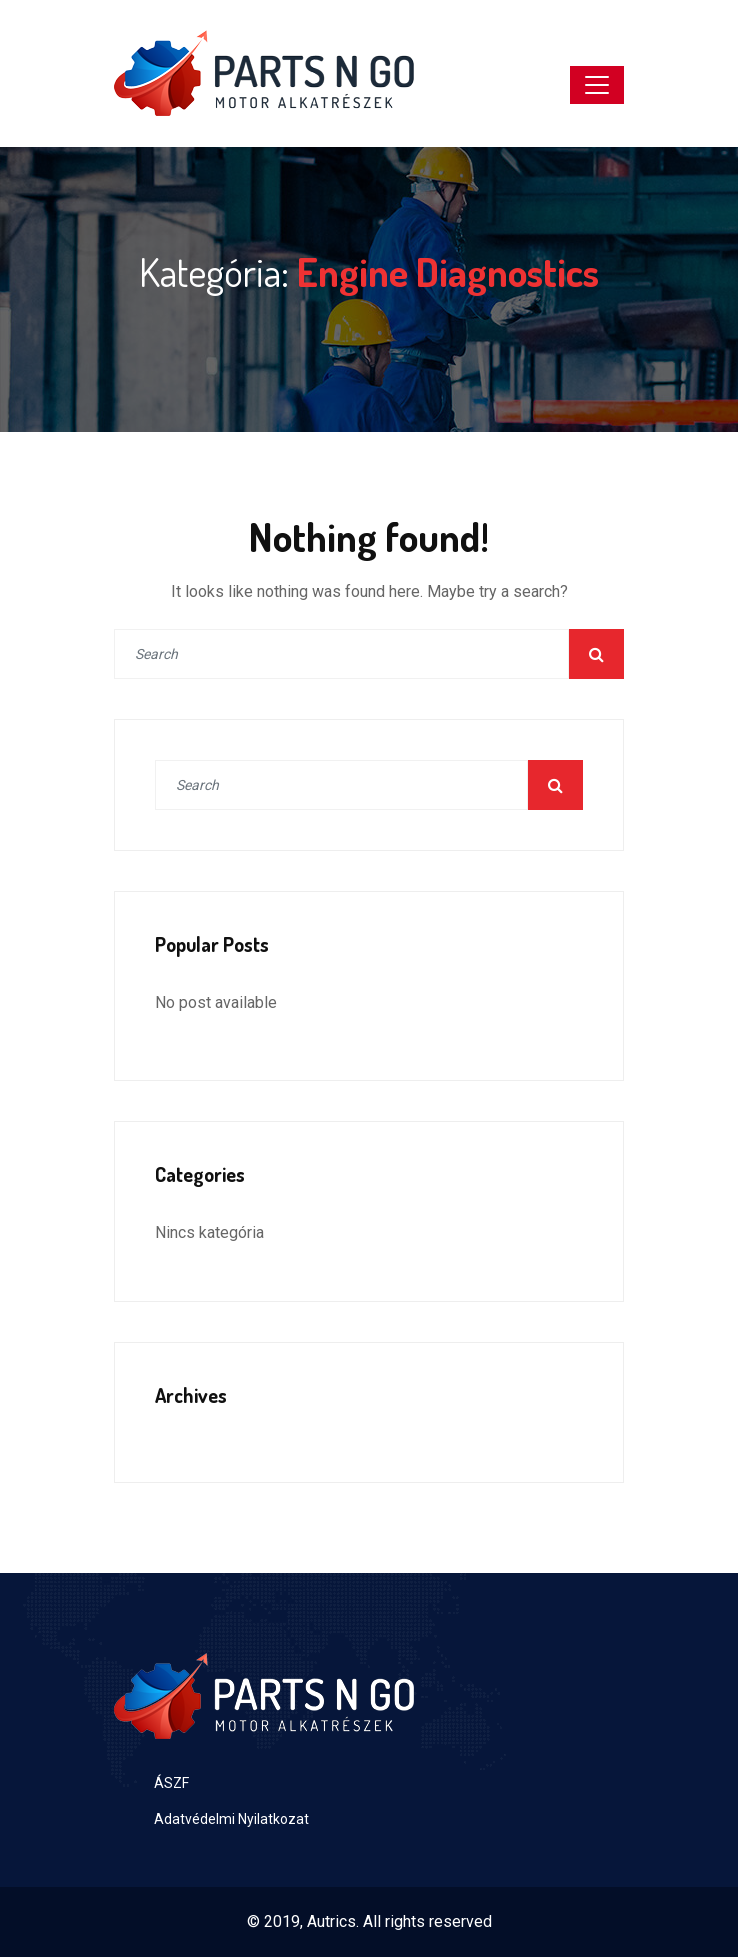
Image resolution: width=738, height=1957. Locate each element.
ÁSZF (171, 1783)
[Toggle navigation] (597, 85)
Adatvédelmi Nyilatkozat (231, 1819)
